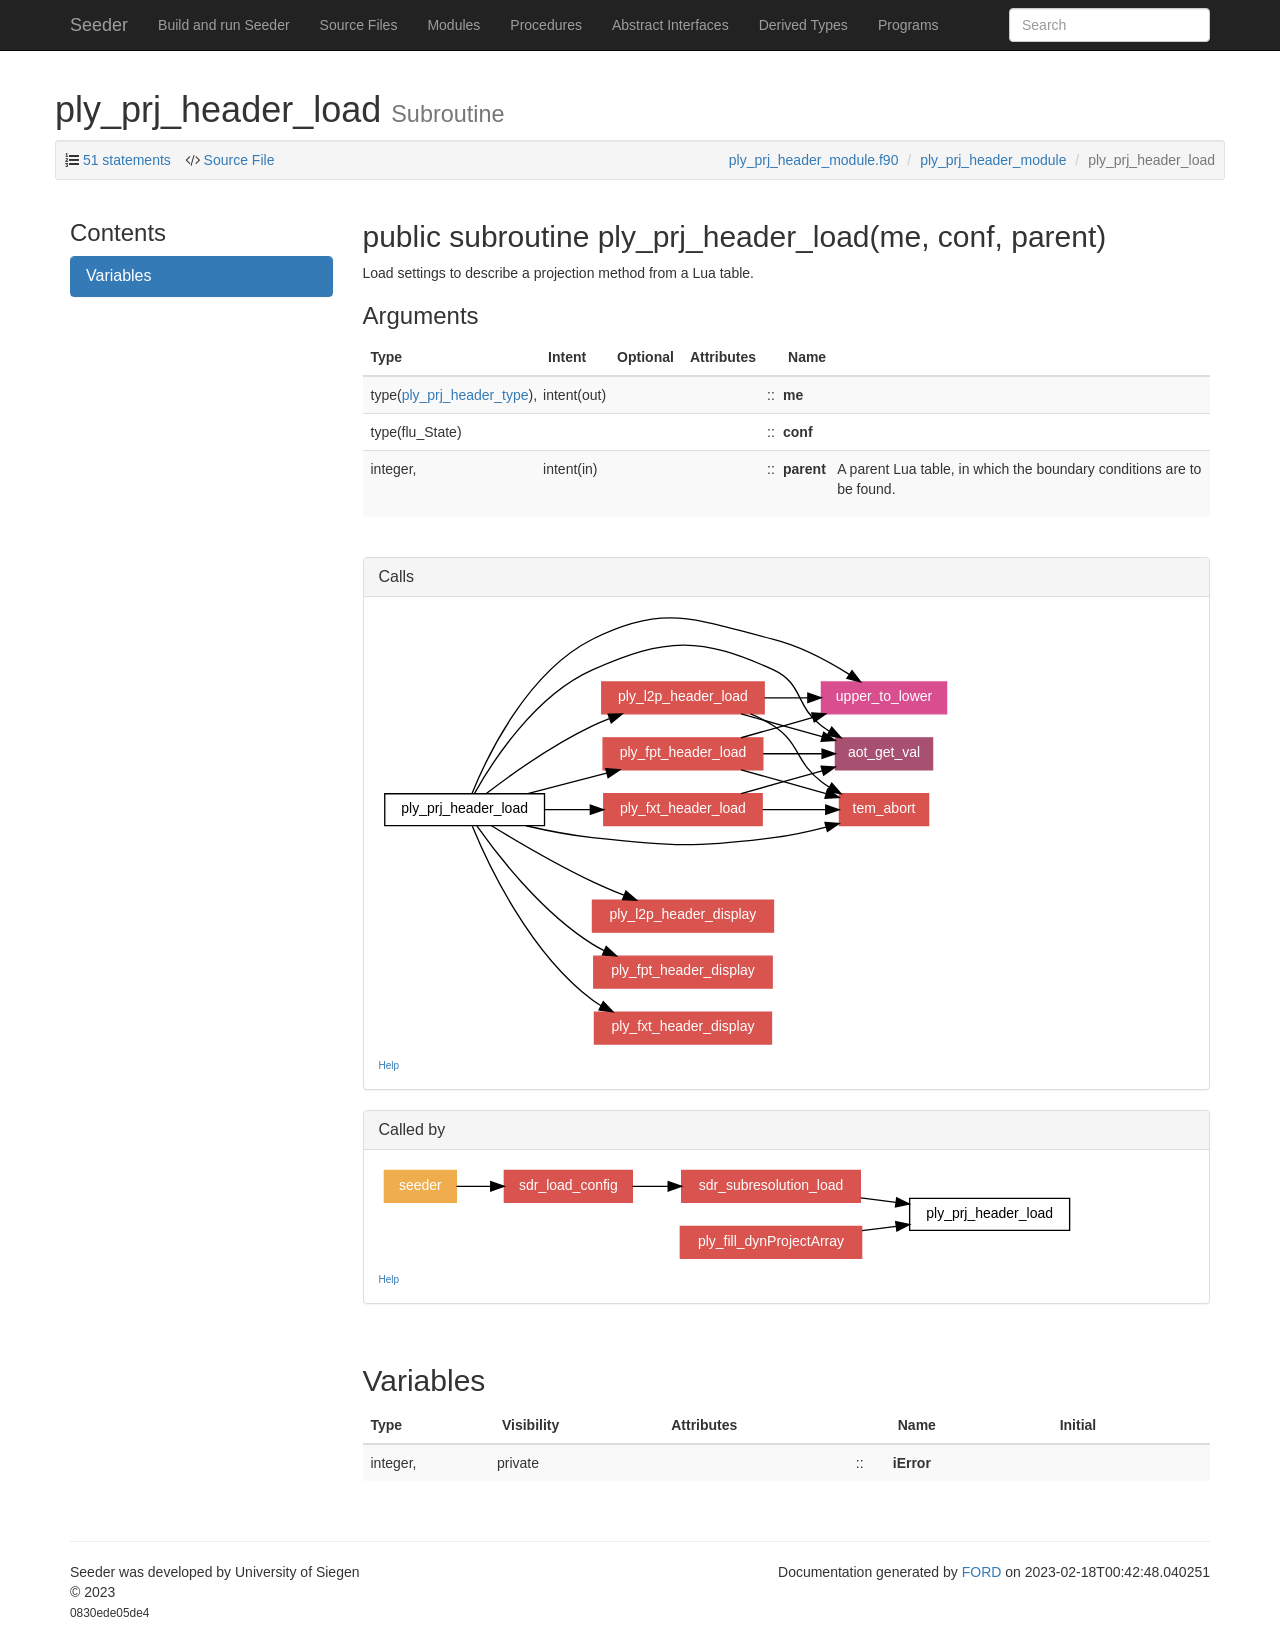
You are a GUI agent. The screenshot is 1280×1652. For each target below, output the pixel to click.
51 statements (127, 160)
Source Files (359, 25)
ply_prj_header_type (465, 395)
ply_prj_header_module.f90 (814, 160)
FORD (982, 1572)
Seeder (99, 25)
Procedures (546, 25)
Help (389, 1065)
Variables (119, 275)
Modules (453, 25)
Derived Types (803, 25)
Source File (237, 160)
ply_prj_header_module (993, 160)
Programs (908, 25)
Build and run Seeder (224, 25)
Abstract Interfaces (670, 25)
